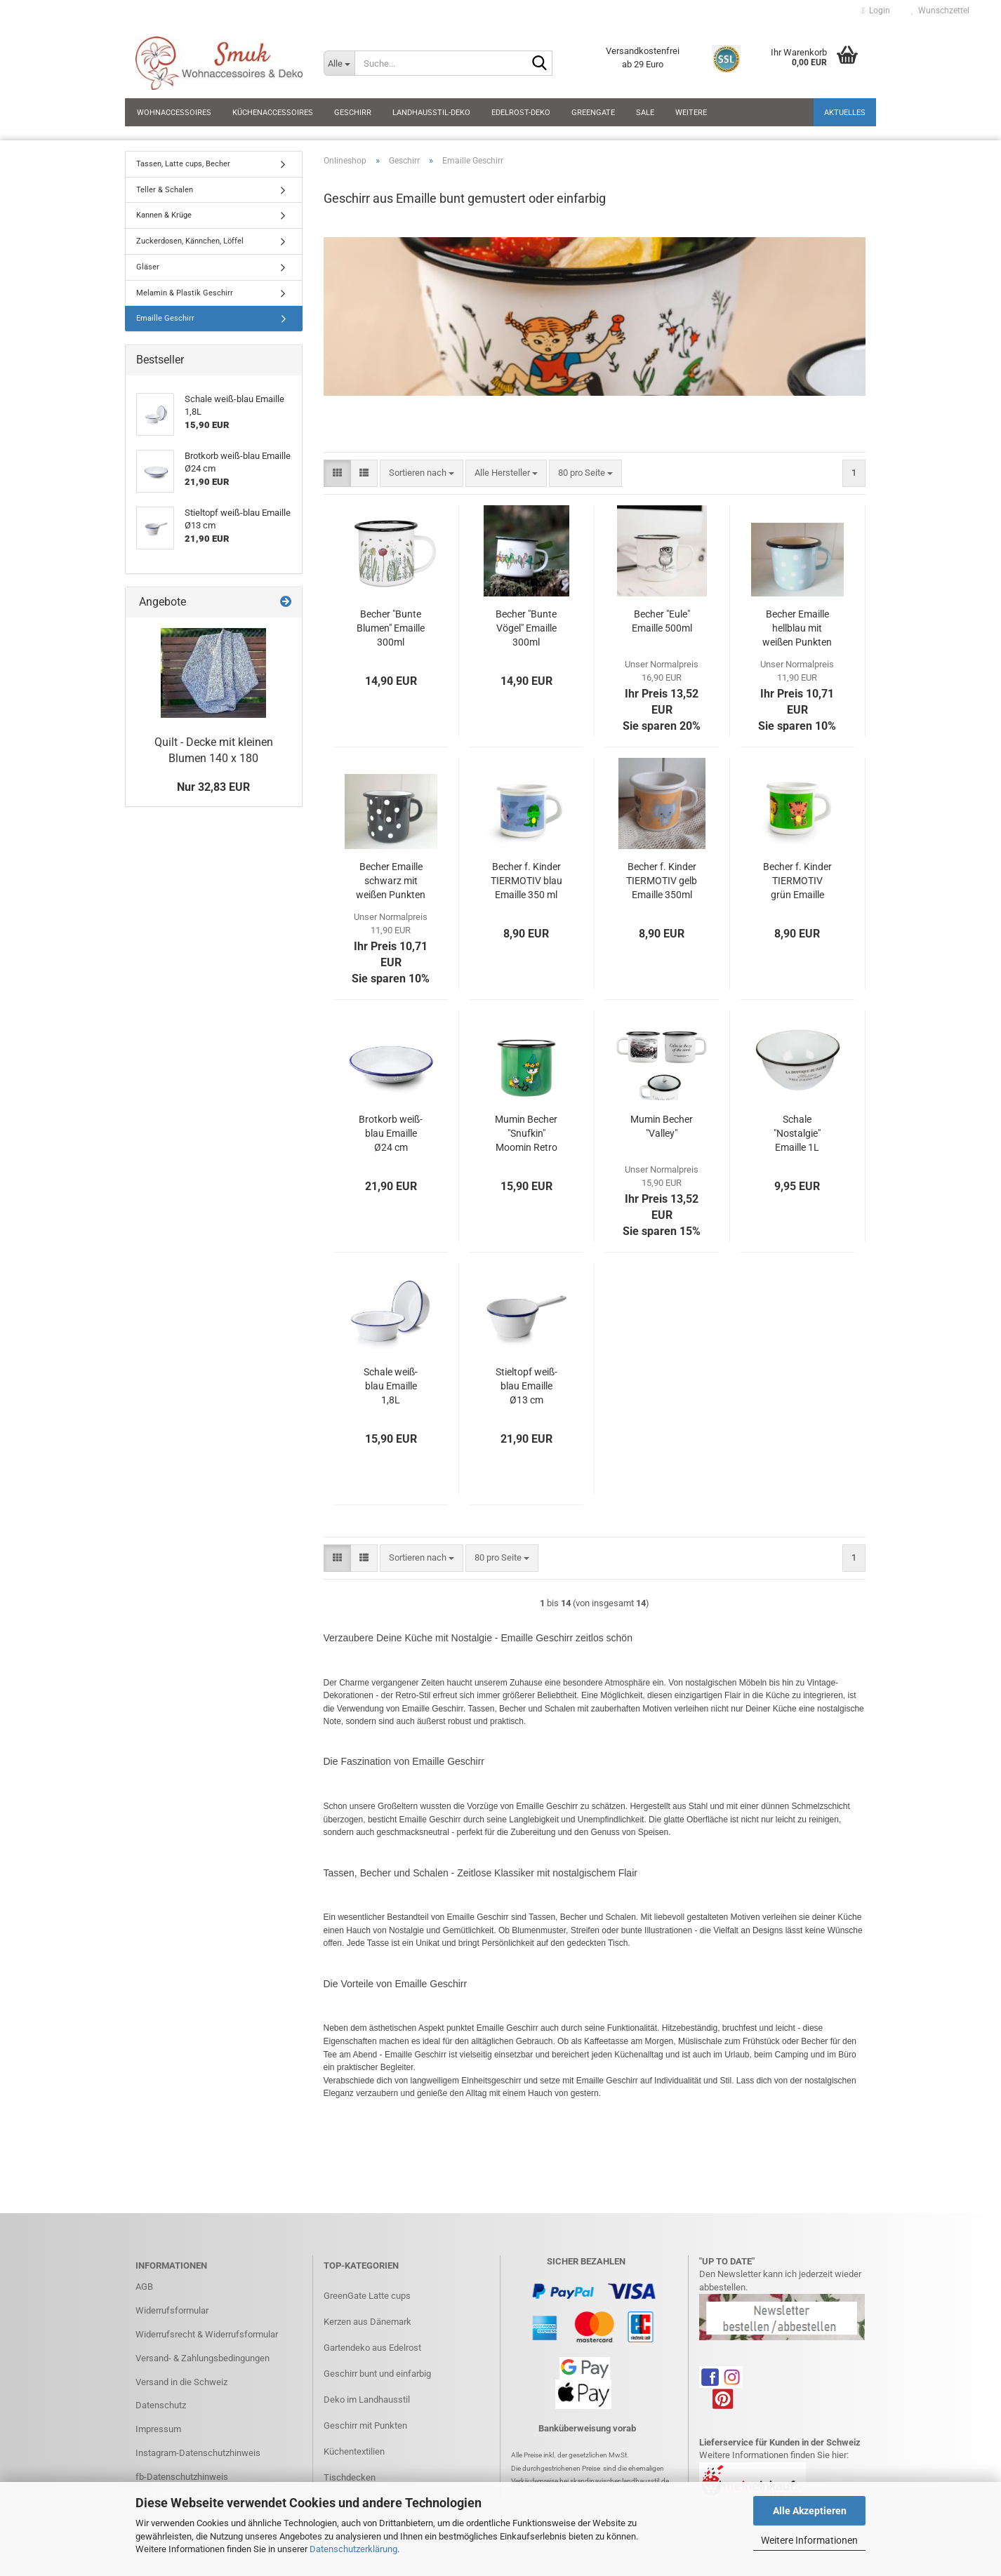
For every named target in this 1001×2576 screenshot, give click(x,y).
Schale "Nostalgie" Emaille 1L (797, 1133)
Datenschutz (160, 2405)
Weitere (691, 112)
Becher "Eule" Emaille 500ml (662, 621)
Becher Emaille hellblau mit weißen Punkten (797, 628)
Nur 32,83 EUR (213, 787)
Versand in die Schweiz (181, 2382)
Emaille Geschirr (165, 318)
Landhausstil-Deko (431, 112)
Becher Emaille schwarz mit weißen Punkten (390, 880)
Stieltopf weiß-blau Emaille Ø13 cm (526, 1386)
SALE (645, 112)
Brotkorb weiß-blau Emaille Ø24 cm (391, 1133)
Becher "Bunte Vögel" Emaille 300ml (526, 628)
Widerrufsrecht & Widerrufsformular (206, 2334)
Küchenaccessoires (272, 112)
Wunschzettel (940, 10)
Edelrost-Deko (520, 112)
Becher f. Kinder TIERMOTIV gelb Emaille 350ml (661, 880)
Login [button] (876, 10)
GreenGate (593, 112)
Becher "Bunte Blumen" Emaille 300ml (391, 628)
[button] (337, 473)
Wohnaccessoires (174, 112)
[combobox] (421, 473)
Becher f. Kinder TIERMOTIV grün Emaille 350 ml (797, 881)
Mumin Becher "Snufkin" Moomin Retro (526, 1133)
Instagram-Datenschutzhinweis (197, 2453)
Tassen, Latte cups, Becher (183, 163)
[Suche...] (339, 63)
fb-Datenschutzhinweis (181, 2476)
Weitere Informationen (809, 2540)
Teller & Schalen (164, 189)
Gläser (147, 267)
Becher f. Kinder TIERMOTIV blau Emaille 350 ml (526, 880)
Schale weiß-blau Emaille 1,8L (391, 1386)
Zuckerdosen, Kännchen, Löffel (190, 241)
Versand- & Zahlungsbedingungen (202, 2358)
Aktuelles (845, 112)
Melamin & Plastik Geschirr (184, 293)
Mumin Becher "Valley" (661, 1126)
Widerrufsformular (171, 2310)
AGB (144, 2286)
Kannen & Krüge (164, 215)
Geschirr (352, 112)
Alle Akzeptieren (810, 2510)
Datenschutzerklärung (353, 2549)
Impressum (158, 2429)
